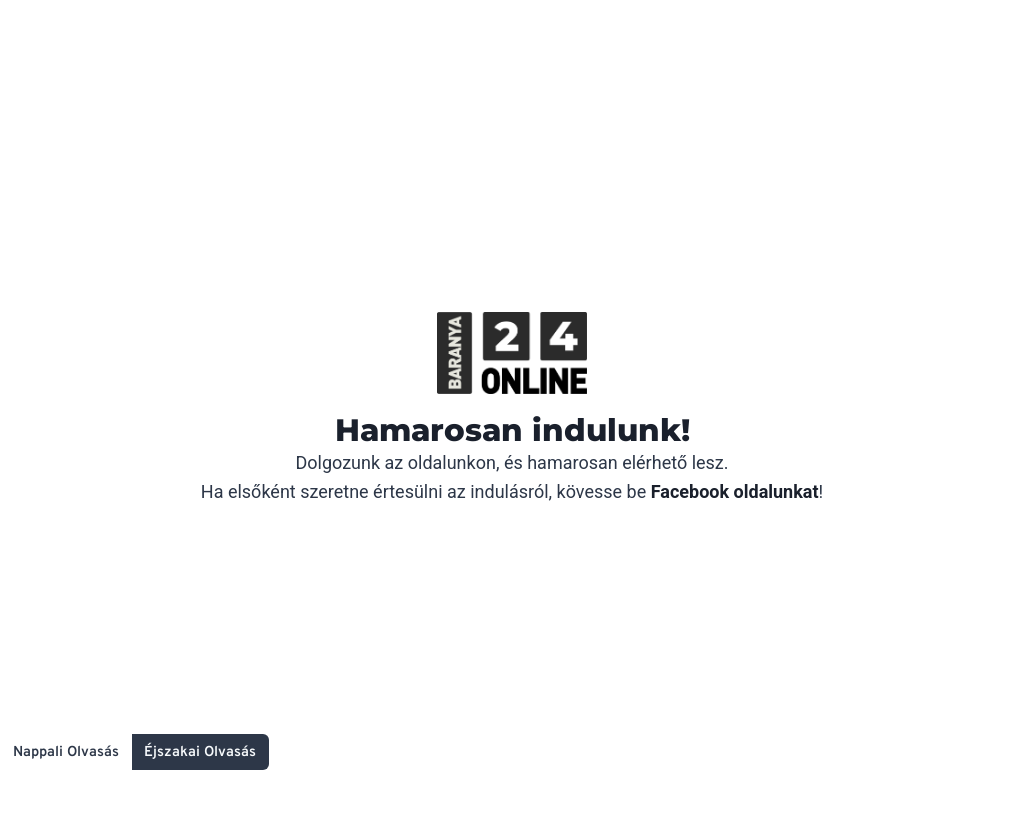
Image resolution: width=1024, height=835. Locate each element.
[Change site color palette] (134, 752)
